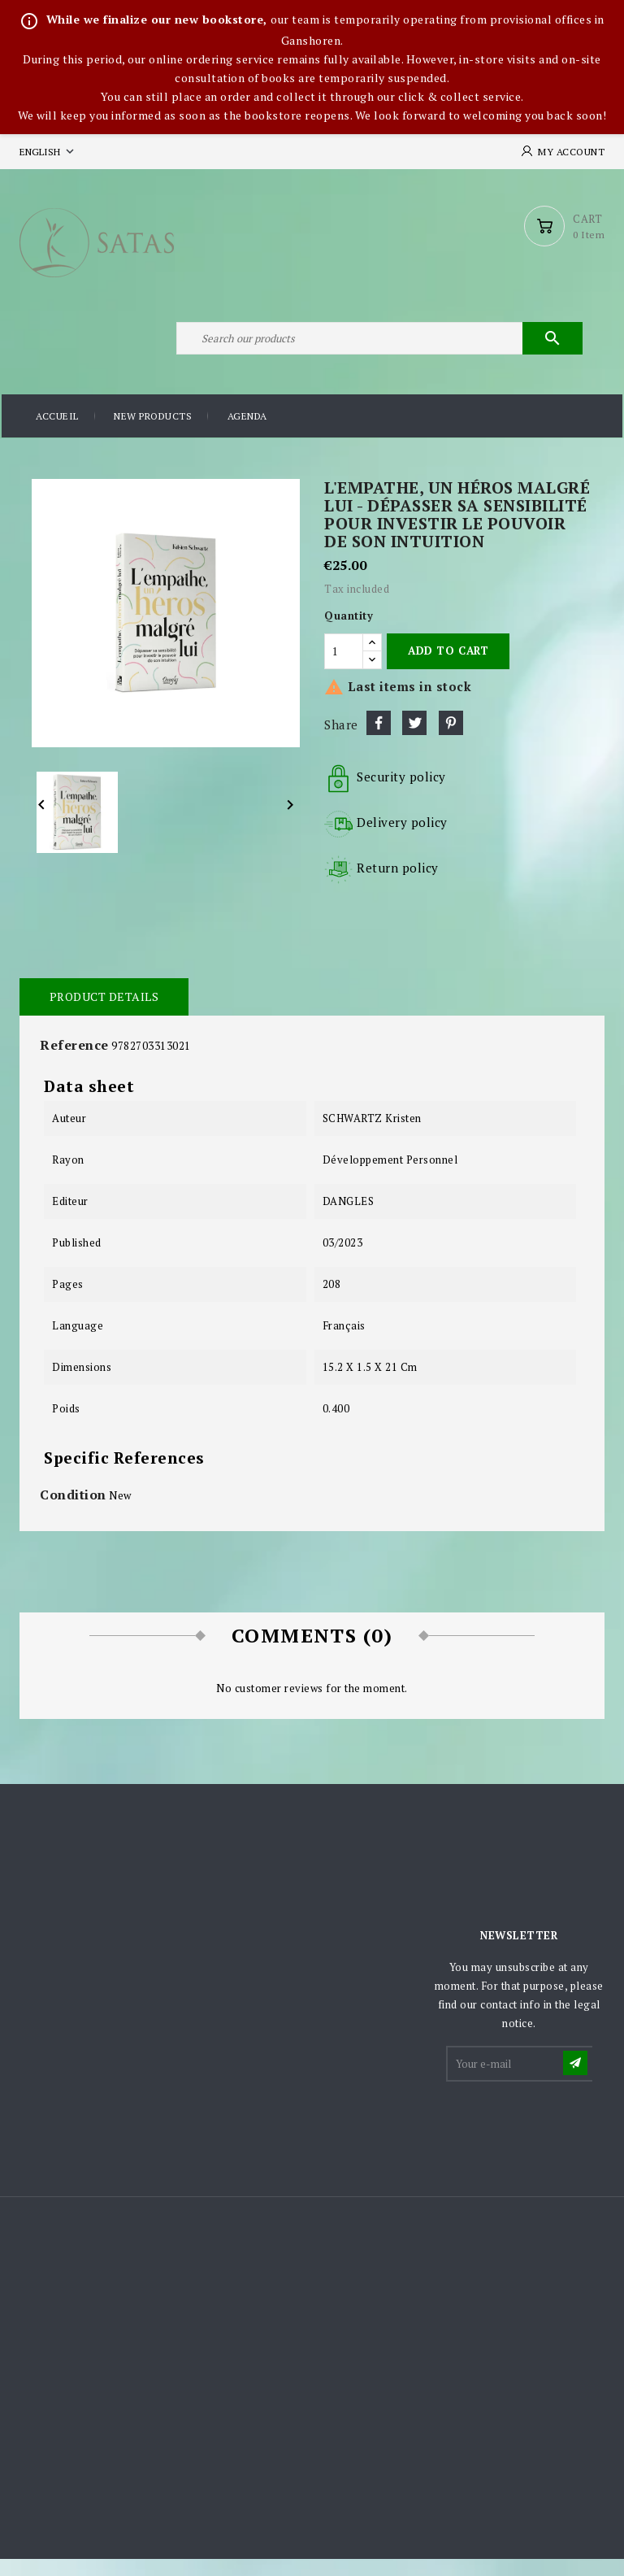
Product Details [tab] (103, 1013)
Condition (73, 1512)
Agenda (247, 435)
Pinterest (451, 740)
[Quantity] (343, 668)
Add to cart (448, 668)
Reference (74, 1062)
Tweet (414, 740)
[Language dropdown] (48, 151)
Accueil (57, 435)
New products (153, 435)
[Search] (377, 352)
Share (378, 740)
